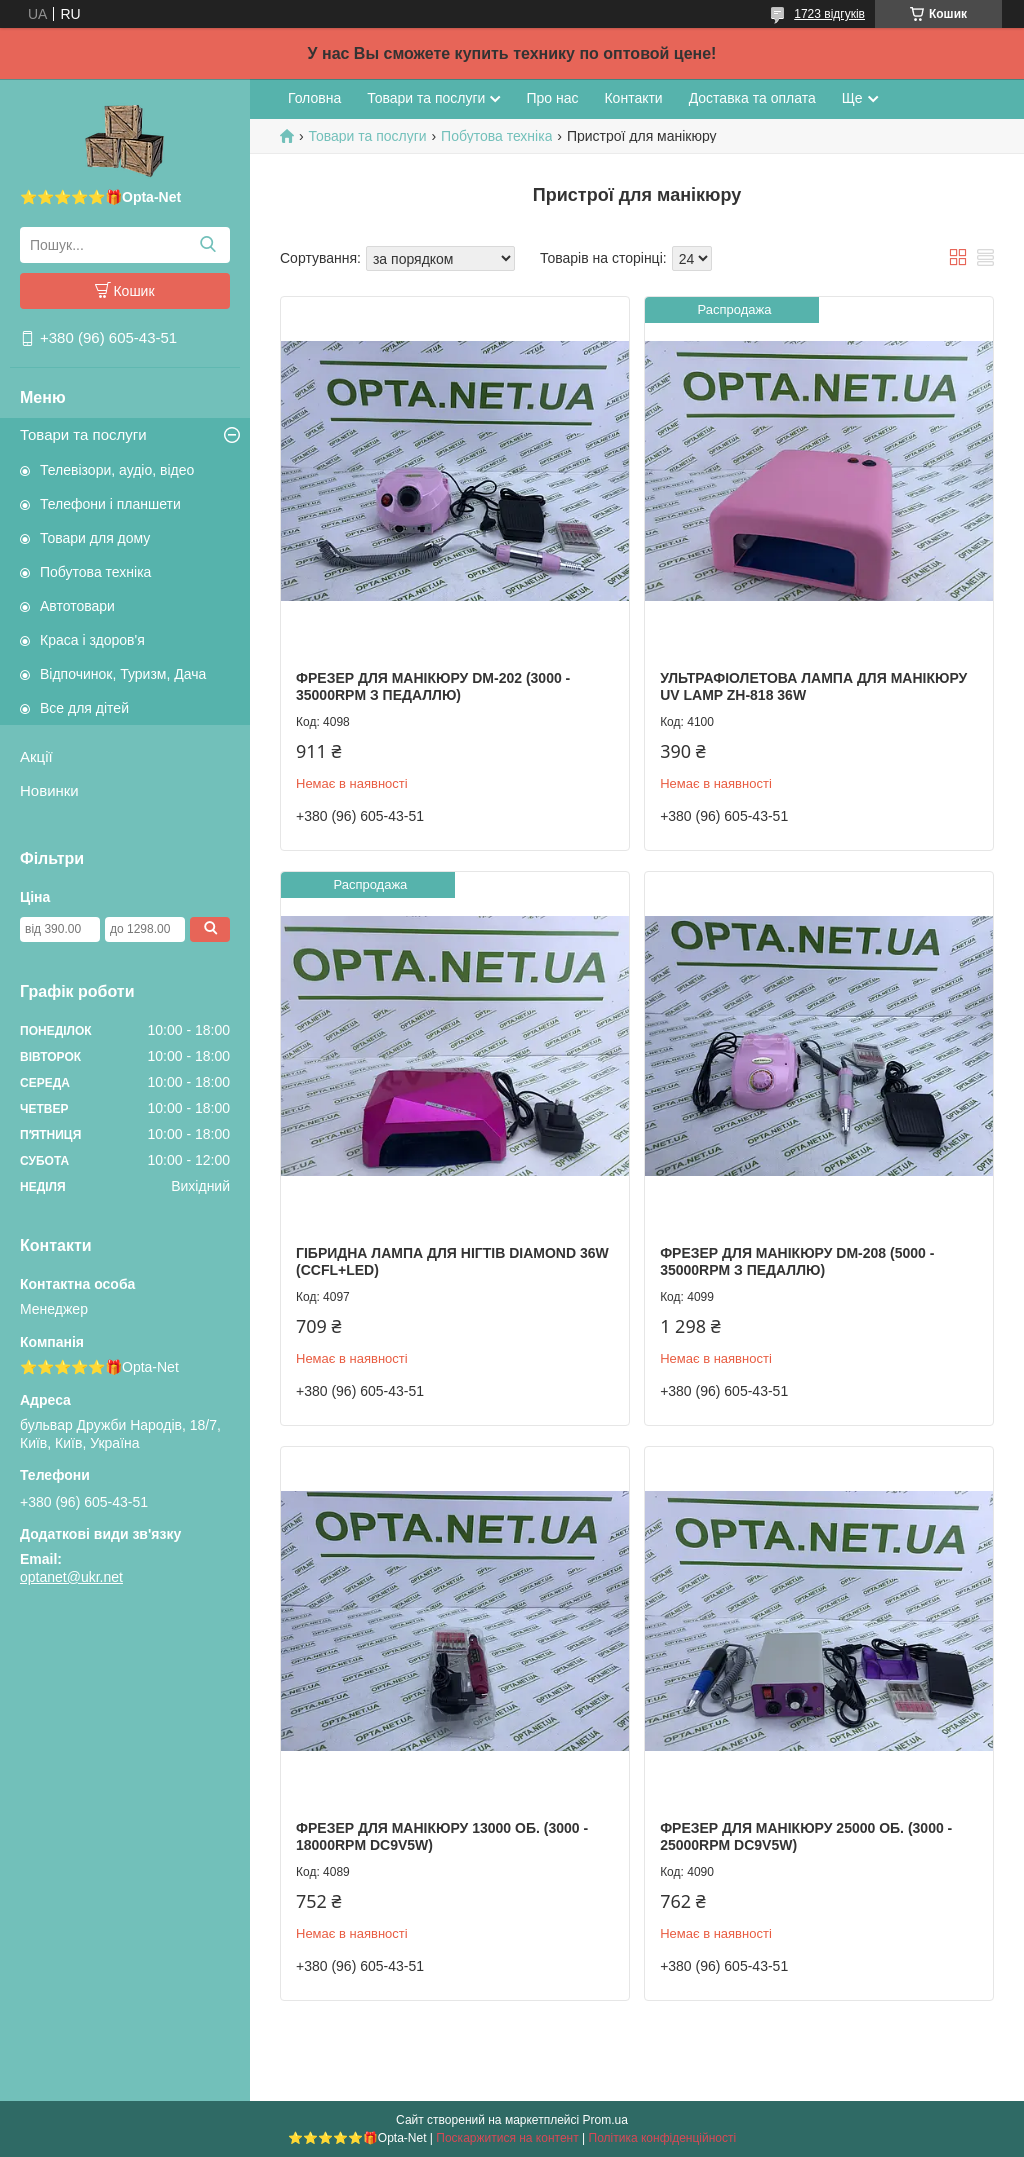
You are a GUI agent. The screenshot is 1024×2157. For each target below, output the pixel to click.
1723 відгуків (829, 14)
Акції (36, 756)
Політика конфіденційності (663, 2138)
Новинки (49, 790)
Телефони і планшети (110, 504)
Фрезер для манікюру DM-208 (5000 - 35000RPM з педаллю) (797, 1262)
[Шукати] (207, 245)
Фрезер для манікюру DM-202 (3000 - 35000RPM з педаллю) (433, 687)
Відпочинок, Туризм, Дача (123, 674)
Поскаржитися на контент (507, 2138)
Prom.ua (605, 2120)
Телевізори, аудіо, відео (117, 470)
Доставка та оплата (752, 98)
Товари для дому (95, 538)
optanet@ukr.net (71, 1577)
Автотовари (77, 606)
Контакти (633, 98)
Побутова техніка (95, 572)
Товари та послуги (83, 434)
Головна (314, 98)
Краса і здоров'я (92, 640)
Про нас (552, 98)
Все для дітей (84, 708)
